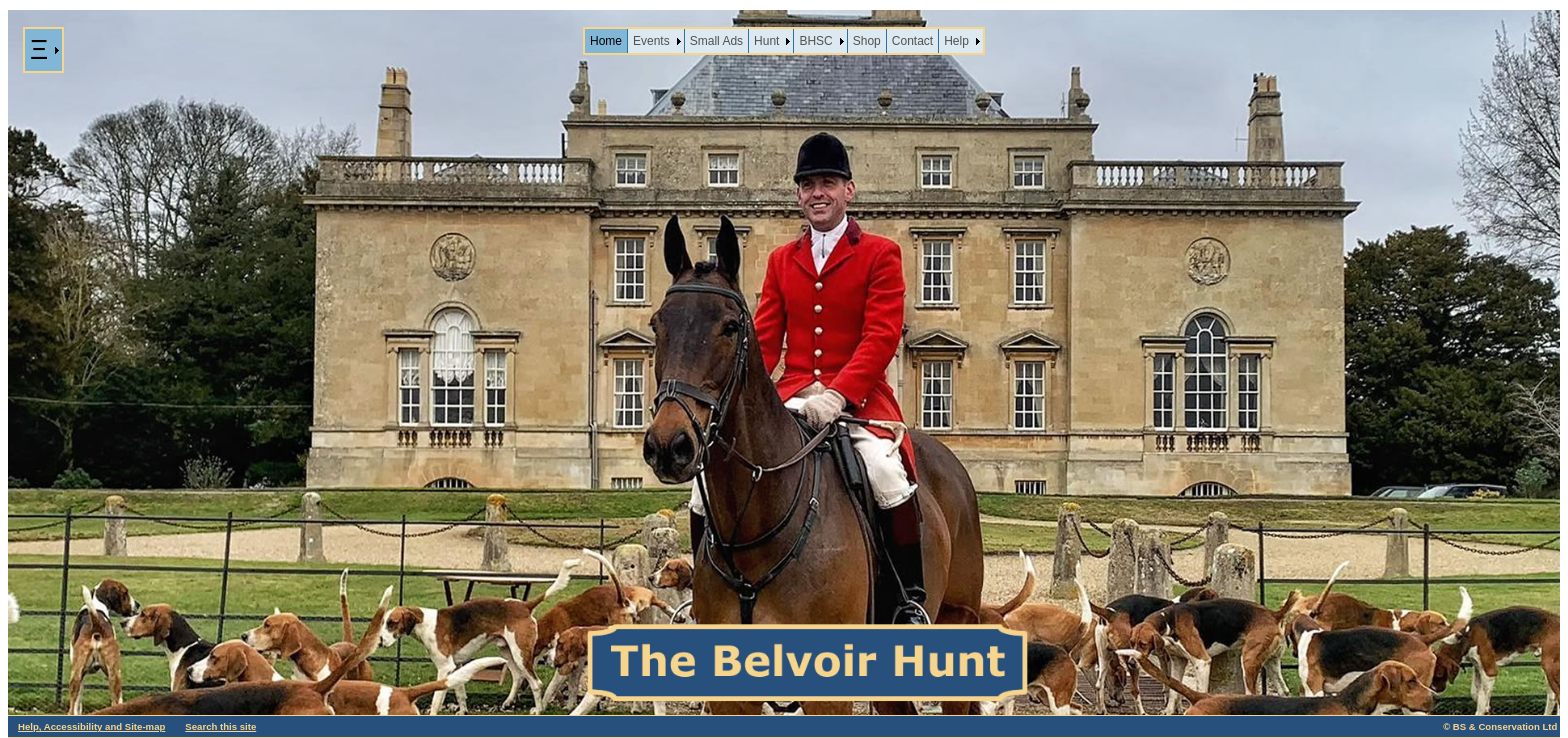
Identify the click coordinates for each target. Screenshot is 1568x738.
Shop (867, 41)
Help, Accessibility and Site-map (91, 726)
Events (651, 41)
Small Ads (716, 41)
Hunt (766, 41)
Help (956, 41)
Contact (912, 41)
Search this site (220, 726)
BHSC (815, 41)
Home (606, 41)
